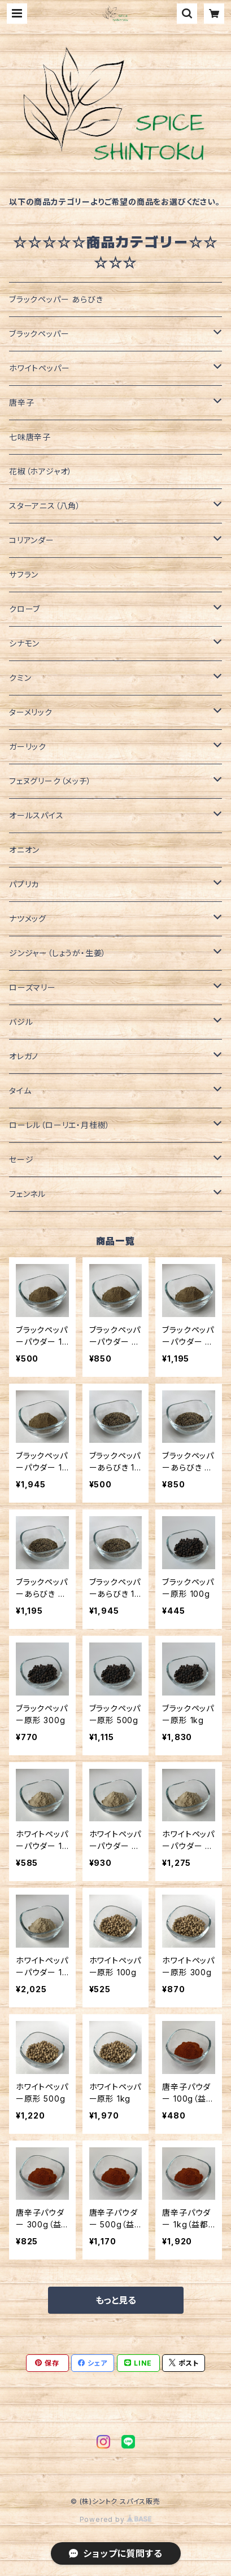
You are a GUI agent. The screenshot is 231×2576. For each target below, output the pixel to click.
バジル (21, 1022)
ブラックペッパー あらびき (56, 299)
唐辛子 (21, 402)
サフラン (23, 574)
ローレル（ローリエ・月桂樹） (59, 1125)
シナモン (24, 643)
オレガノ (23, 1056)
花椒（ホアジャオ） (40, 471)
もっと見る (115, 2300)
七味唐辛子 (30, 437)
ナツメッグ (27, 918)
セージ (21, 1159)
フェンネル (27, 1194)
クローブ (24, 609)
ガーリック (27, 746)
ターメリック (31, 712)
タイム (20, 1090)
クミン (20, 677)
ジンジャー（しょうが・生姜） (57, 953)
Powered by (116, 2519)
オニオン (24, 850)
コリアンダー (31, 540)
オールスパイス (36, 815)
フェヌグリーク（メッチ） (50, 781)
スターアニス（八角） (45, 505)
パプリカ (24, 884)
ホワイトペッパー (39, 368)
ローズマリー (32, 987)
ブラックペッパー (39, 333)
